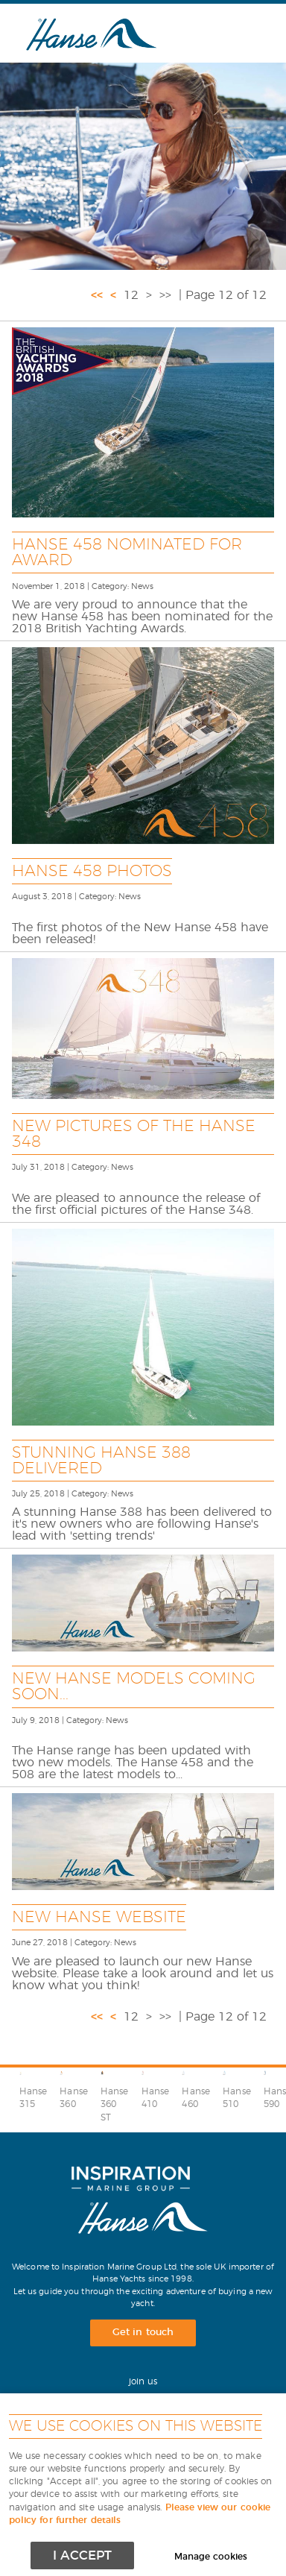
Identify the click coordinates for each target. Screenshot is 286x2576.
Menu (238, 32)
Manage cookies (210, 2557)
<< (97, 295)
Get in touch (143, 2332)
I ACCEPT (82, 2555)
